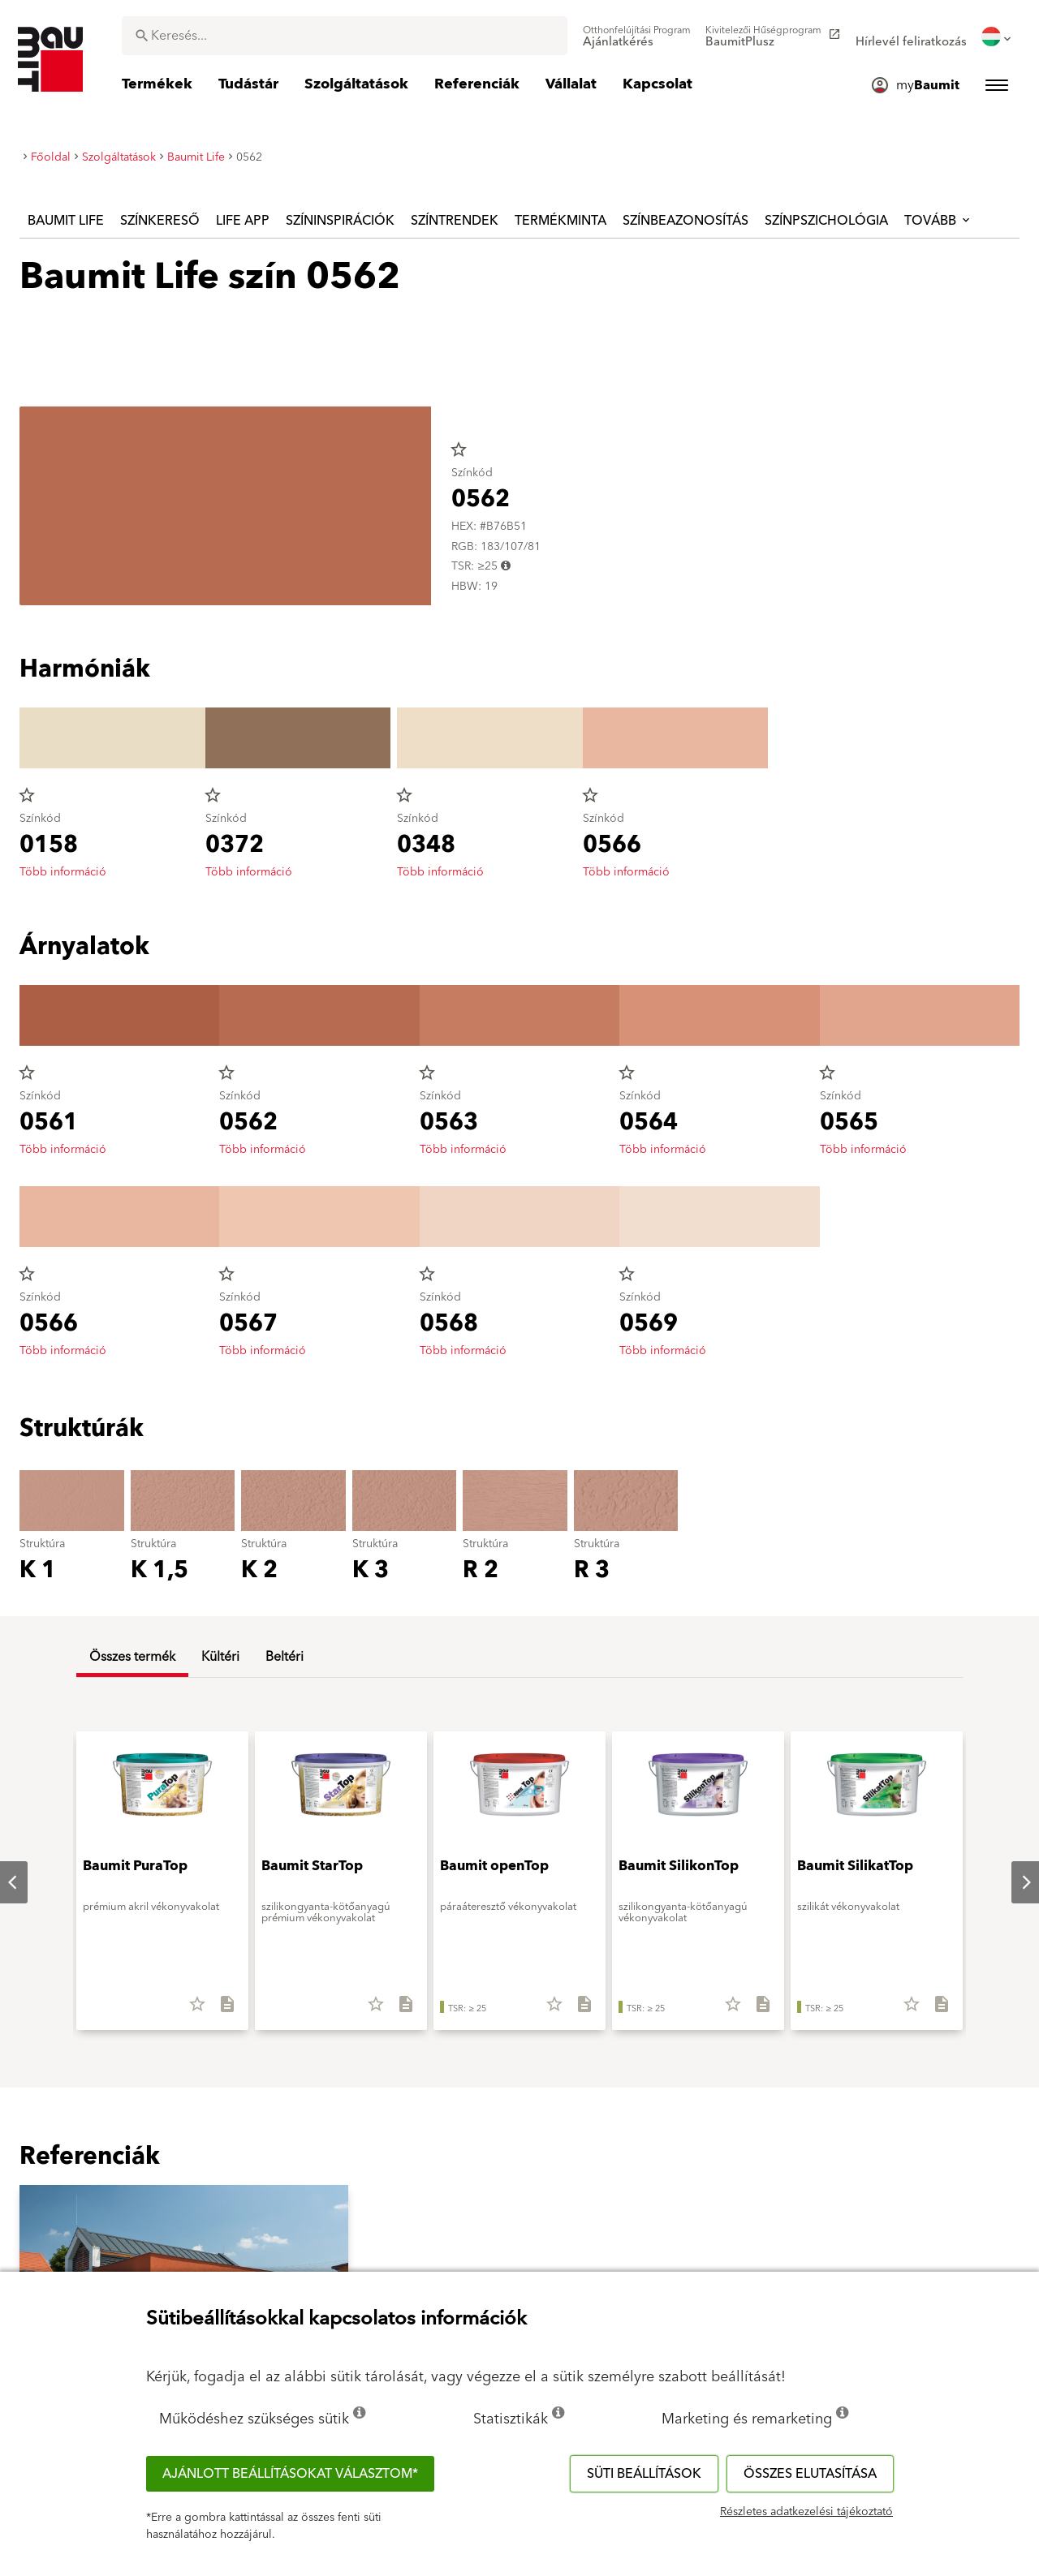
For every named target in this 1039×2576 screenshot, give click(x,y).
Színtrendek (454, 220)
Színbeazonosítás (685, 220)
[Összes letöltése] (220, 2009)
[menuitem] (637, 36)
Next (1013, 1882)
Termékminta (560, 220)
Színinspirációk (340, 220)
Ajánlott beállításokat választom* (290, 2473)
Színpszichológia (826, 220)
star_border (458, 449)
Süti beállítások (644, 2473)
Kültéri (220, 1656)
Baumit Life (66, 220)
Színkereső (160, 220)
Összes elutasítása (810, 2473)
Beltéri (284, 1656)
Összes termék (132, 1656)
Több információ (62, 872)
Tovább (938, 220)
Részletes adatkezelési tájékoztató (806, 2512)
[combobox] (344, 35)
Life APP (242, 220)
